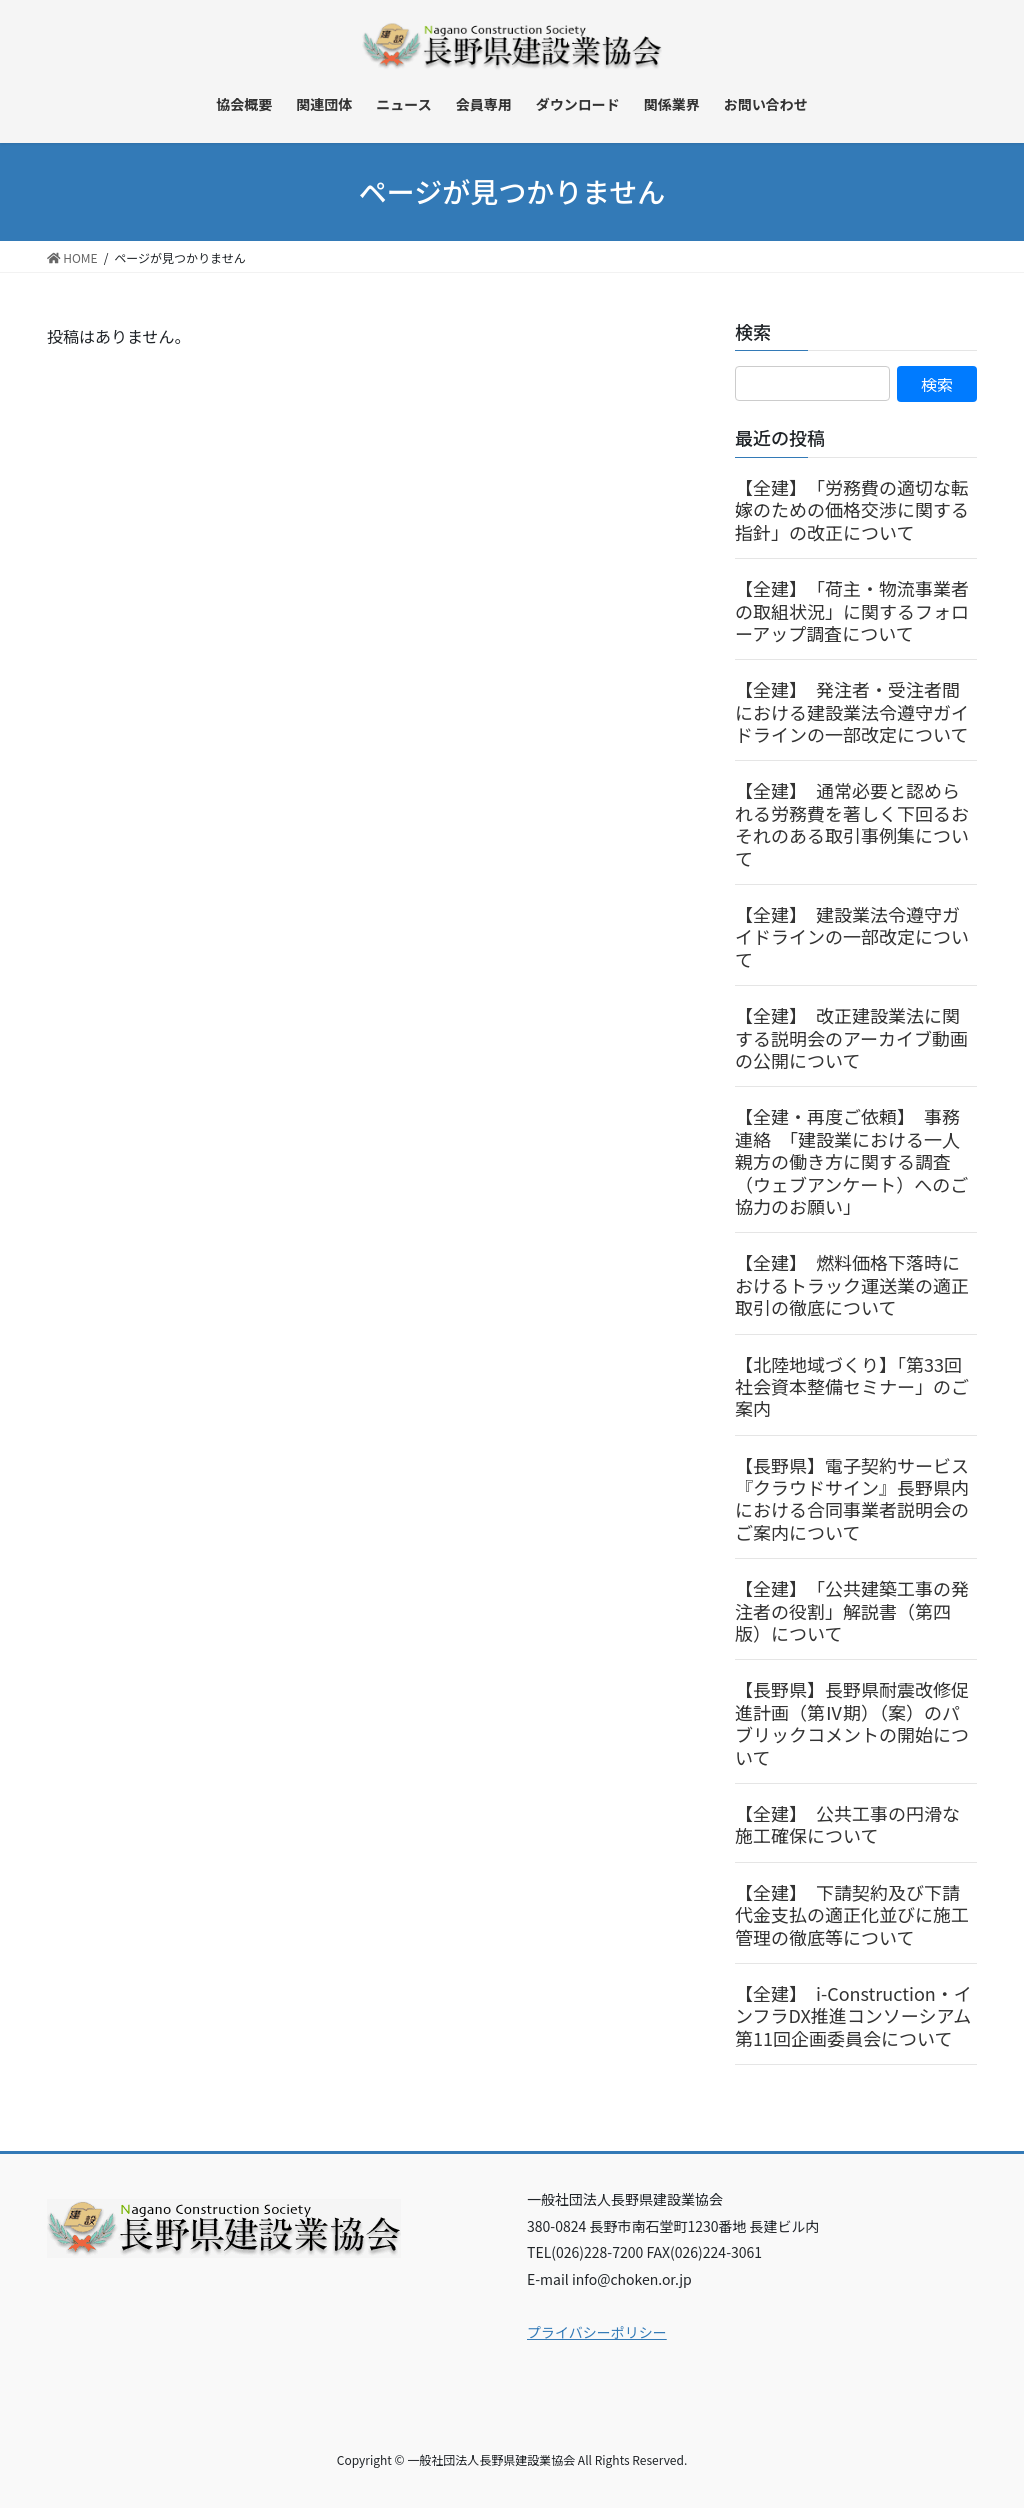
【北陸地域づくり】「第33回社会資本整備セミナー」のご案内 (852, 1386)
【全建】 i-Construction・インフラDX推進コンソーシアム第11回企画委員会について (853, 2015)
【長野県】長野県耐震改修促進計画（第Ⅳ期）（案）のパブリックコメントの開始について (852, 1722)
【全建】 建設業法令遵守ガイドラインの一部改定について (852, 936)
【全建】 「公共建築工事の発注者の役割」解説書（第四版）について (852, 1610)
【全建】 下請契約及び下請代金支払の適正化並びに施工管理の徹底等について (852, 1914)
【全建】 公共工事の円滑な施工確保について (847, 1824)
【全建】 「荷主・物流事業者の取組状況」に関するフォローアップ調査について (852, 610)
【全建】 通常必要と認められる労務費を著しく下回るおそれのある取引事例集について (852, 823)
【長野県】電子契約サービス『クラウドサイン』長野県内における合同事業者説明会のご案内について (852, 1498)
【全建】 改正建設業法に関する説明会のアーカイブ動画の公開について (851, 1037)
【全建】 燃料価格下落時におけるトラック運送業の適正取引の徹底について (852, 1284)
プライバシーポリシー (597, 2332)
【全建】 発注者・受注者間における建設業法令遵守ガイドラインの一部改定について (852, 711)
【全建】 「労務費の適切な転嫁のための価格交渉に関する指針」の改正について (852, 509)
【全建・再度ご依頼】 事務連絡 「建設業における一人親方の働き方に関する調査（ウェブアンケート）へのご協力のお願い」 (851, 1161)
